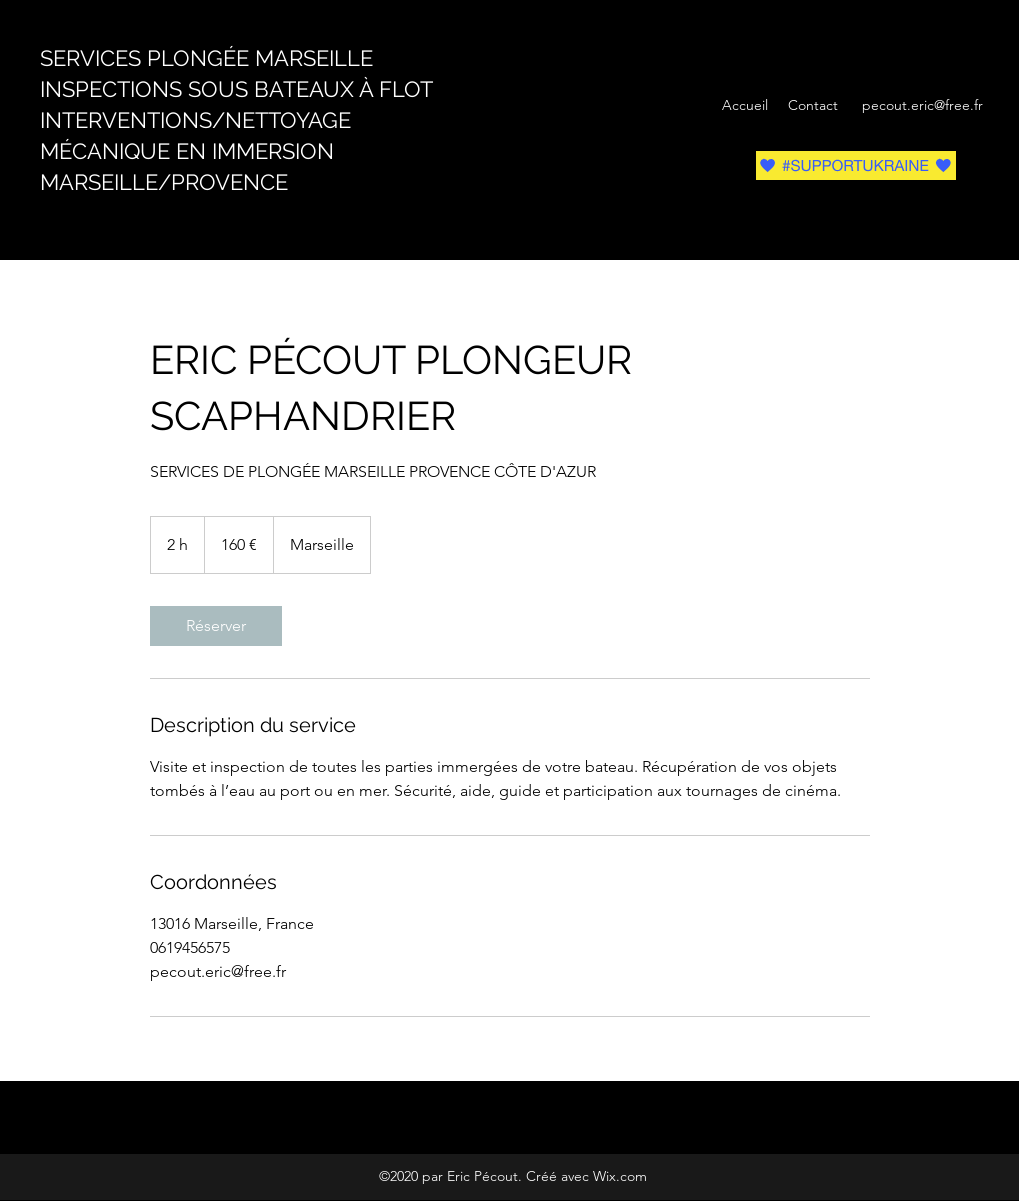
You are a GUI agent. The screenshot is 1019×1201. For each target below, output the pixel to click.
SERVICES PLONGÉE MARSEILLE (206, 58)
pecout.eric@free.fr (922, 105)
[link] (216, 626)
